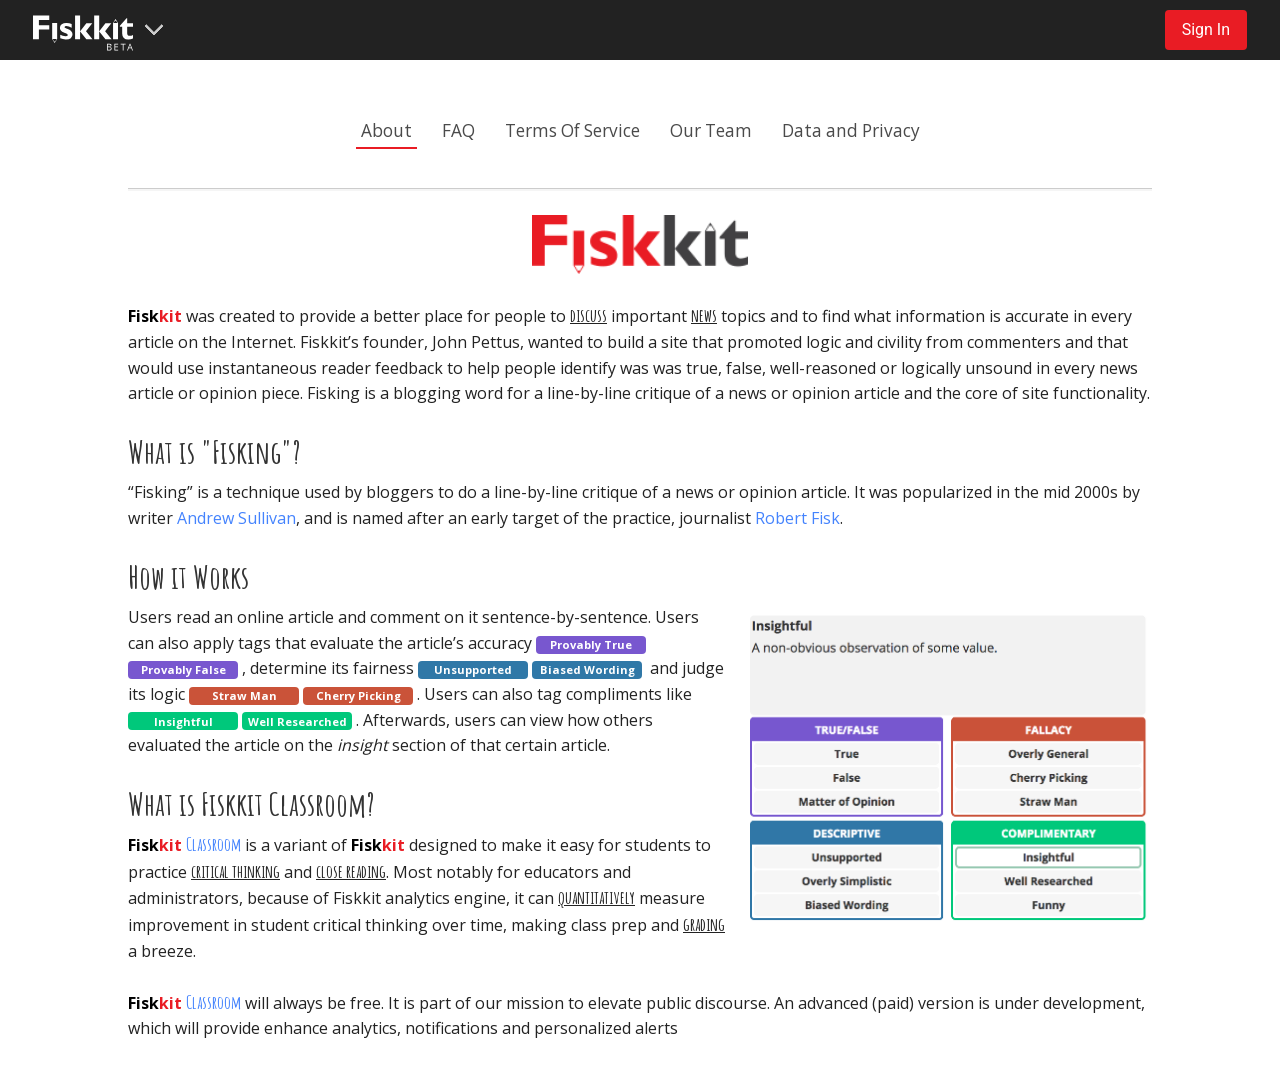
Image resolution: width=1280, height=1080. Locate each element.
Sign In (1206, 29)
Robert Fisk (797, 518)
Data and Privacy (851, 130)
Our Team (711, 130)
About (386, 130)
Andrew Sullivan (236, 518)
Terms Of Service (572, 130)
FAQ (458, 130)
